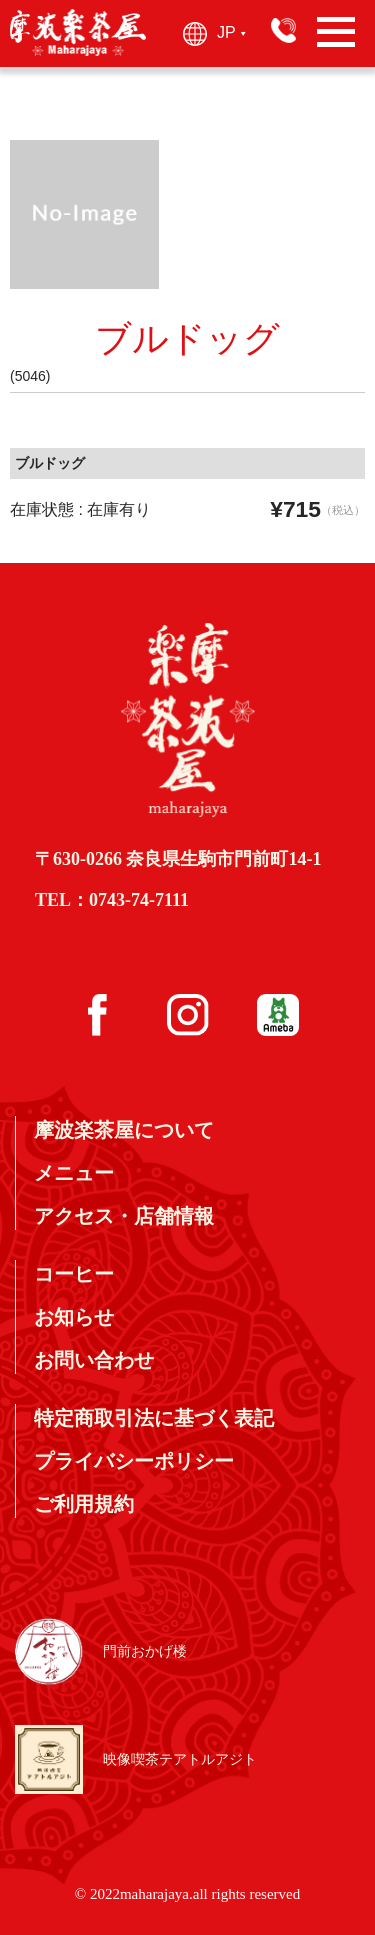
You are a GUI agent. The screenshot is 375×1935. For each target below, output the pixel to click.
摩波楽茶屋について (124, 1130)
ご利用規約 (84, 1504)
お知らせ (74, 1317)
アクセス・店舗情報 (124, 1216)
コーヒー (74, 1274)
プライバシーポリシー (134, 1461)
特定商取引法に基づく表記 (154, 1418)
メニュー (74, 1173)
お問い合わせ (94, 1360)
